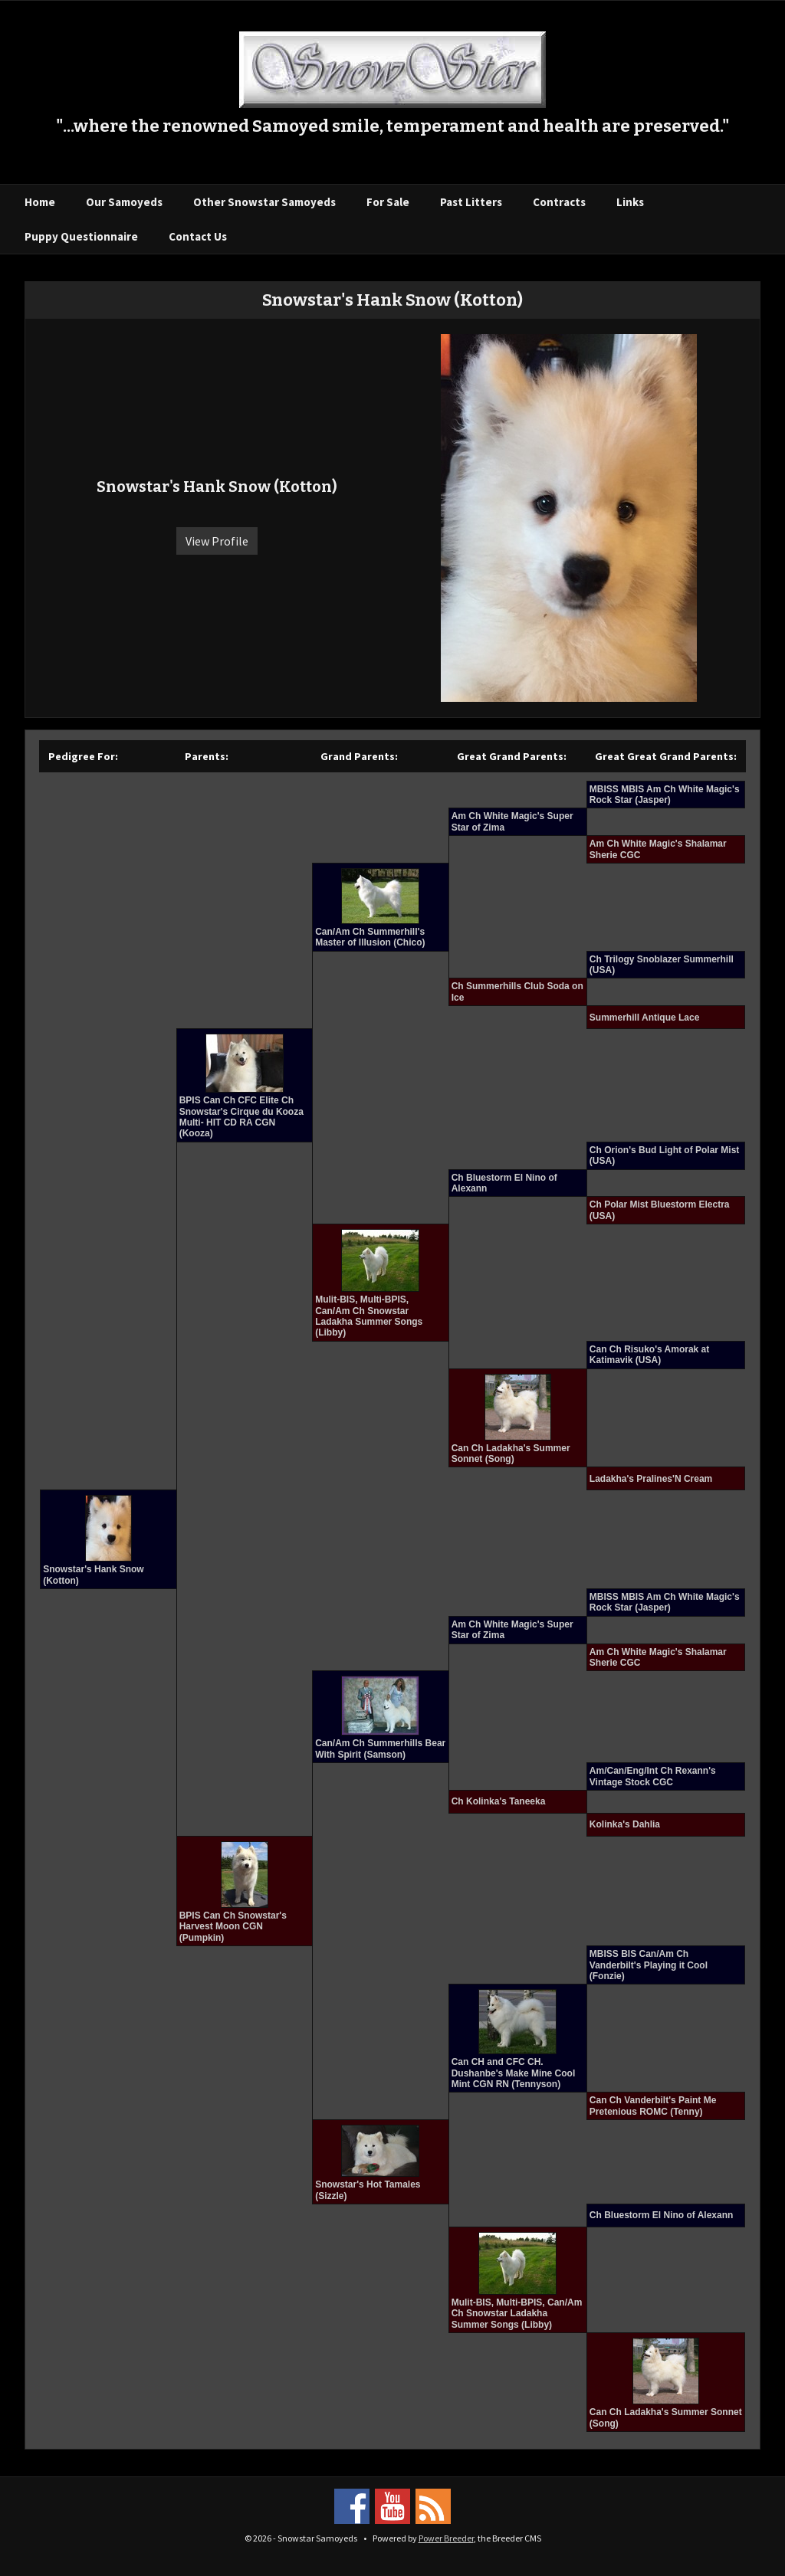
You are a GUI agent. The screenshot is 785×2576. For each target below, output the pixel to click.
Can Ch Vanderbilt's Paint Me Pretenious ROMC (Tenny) (653, 2105)
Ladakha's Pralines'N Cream (651, 1478)
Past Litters (471, 202)
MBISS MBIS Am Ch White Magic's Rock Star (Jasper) (665, 794)
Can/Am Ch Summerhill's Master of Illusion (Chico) (370, 937)
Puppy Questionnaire (81, 236)
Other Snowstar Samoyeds (264, 202)
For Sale (387, 202)
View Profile (217, 541)
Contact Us (198, 236)
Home (40, 202)
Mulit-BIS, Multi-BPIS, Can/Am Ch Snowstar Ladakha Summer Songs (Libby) (368, 1316)
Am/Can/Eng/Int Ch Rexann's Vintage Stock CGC (653, 1776)
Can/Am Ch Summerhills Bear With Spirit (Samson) (380, 1748)
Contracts (559, 202)
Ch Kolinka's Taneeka (499, 1801)
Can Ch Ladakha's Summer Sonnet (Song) (511, 1453)
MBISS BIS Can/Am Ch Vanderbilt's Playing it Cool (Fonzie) (649, 1964)
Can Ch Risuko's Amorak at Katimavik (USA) (649, 1354)
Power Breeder (446, 2538)
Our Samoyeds (124, 202)
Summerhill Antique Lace (645, 1017)
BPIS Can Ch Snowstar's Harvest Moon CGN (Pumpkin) (233, 1926)
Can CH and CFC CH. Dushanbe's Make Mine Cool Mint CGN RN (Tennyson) (514, 2073)
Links (630, 202)
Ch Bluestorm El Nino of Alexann (662, 2215)
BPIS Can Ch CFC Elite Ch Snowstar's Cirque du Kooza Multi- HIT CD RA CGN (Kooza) (241, 1117)
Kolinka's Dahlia (625, 1824)
